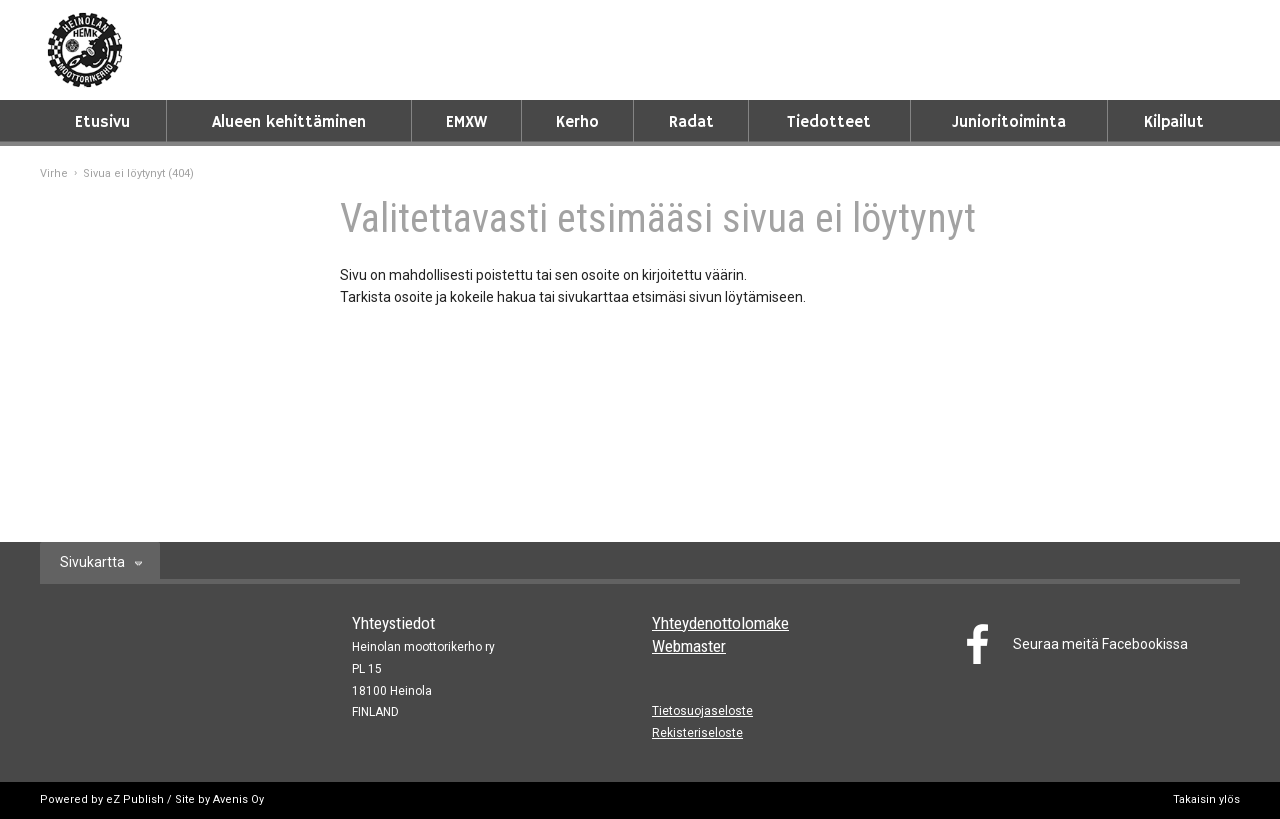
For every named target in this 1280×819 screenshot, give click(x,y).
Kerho (577, 122)
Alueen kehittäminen (289, 122)
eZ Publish (135, 799)
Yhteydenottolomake (720, 623)
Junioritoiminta (1009, 122)
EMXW (466, 122)
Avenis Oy (238, 799)
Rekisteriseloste (697, 733)
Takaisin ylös (1206, 799)
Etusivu (102, 122)
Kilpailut (1174, 122)
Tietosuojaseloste (702, 711)
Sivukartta (92, 562)
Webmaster (689, 646)
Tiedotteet (829, 122)
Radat (691, 122)
